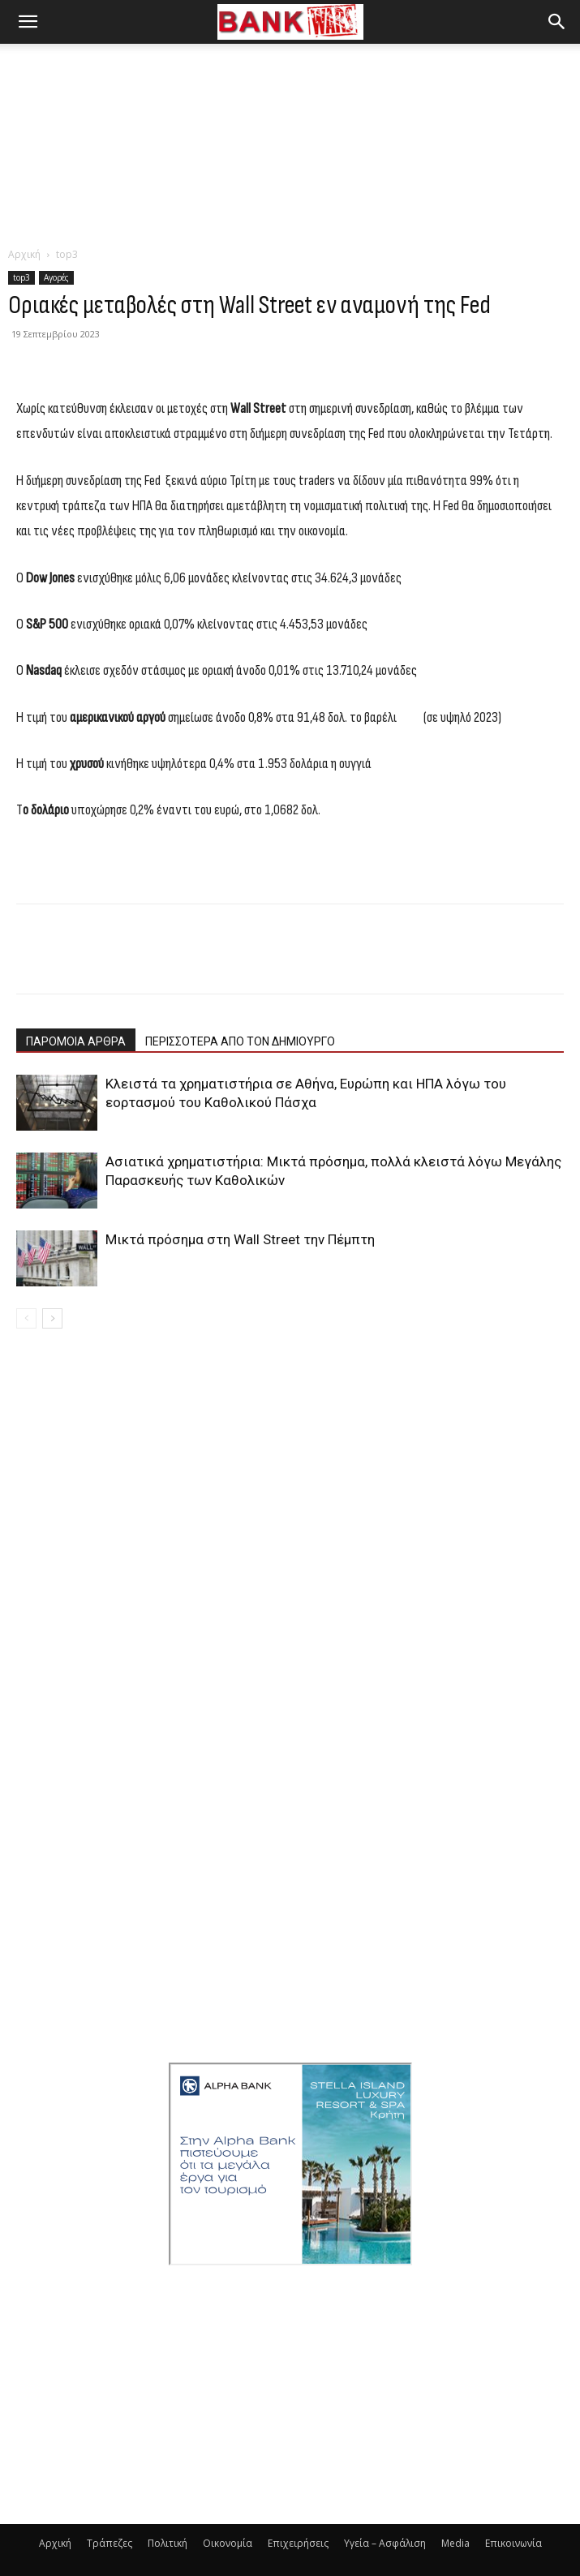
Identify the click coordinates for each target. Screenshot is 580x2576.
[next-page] (52, 1318)
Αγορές (56, 277)
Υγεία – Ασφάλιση (385, 2543)
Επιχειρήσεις (298, 2543)
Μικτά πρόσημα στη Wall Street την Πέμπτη (240, 1239)
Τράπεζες (109, 2543)
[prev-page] (26, 1318)
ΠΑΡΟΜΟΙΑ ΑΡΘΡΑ (76, 1041)
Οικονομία (227, 2543)
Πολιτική (167, 2543)
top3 (67, 254)
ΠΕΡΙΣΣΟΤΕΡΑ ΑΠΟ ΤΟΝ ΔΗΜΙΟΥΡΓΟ (240, 1041)
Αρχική (24, 254)
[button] (28, 22)
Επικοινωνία (513, 2543)
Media (455, 2543)
